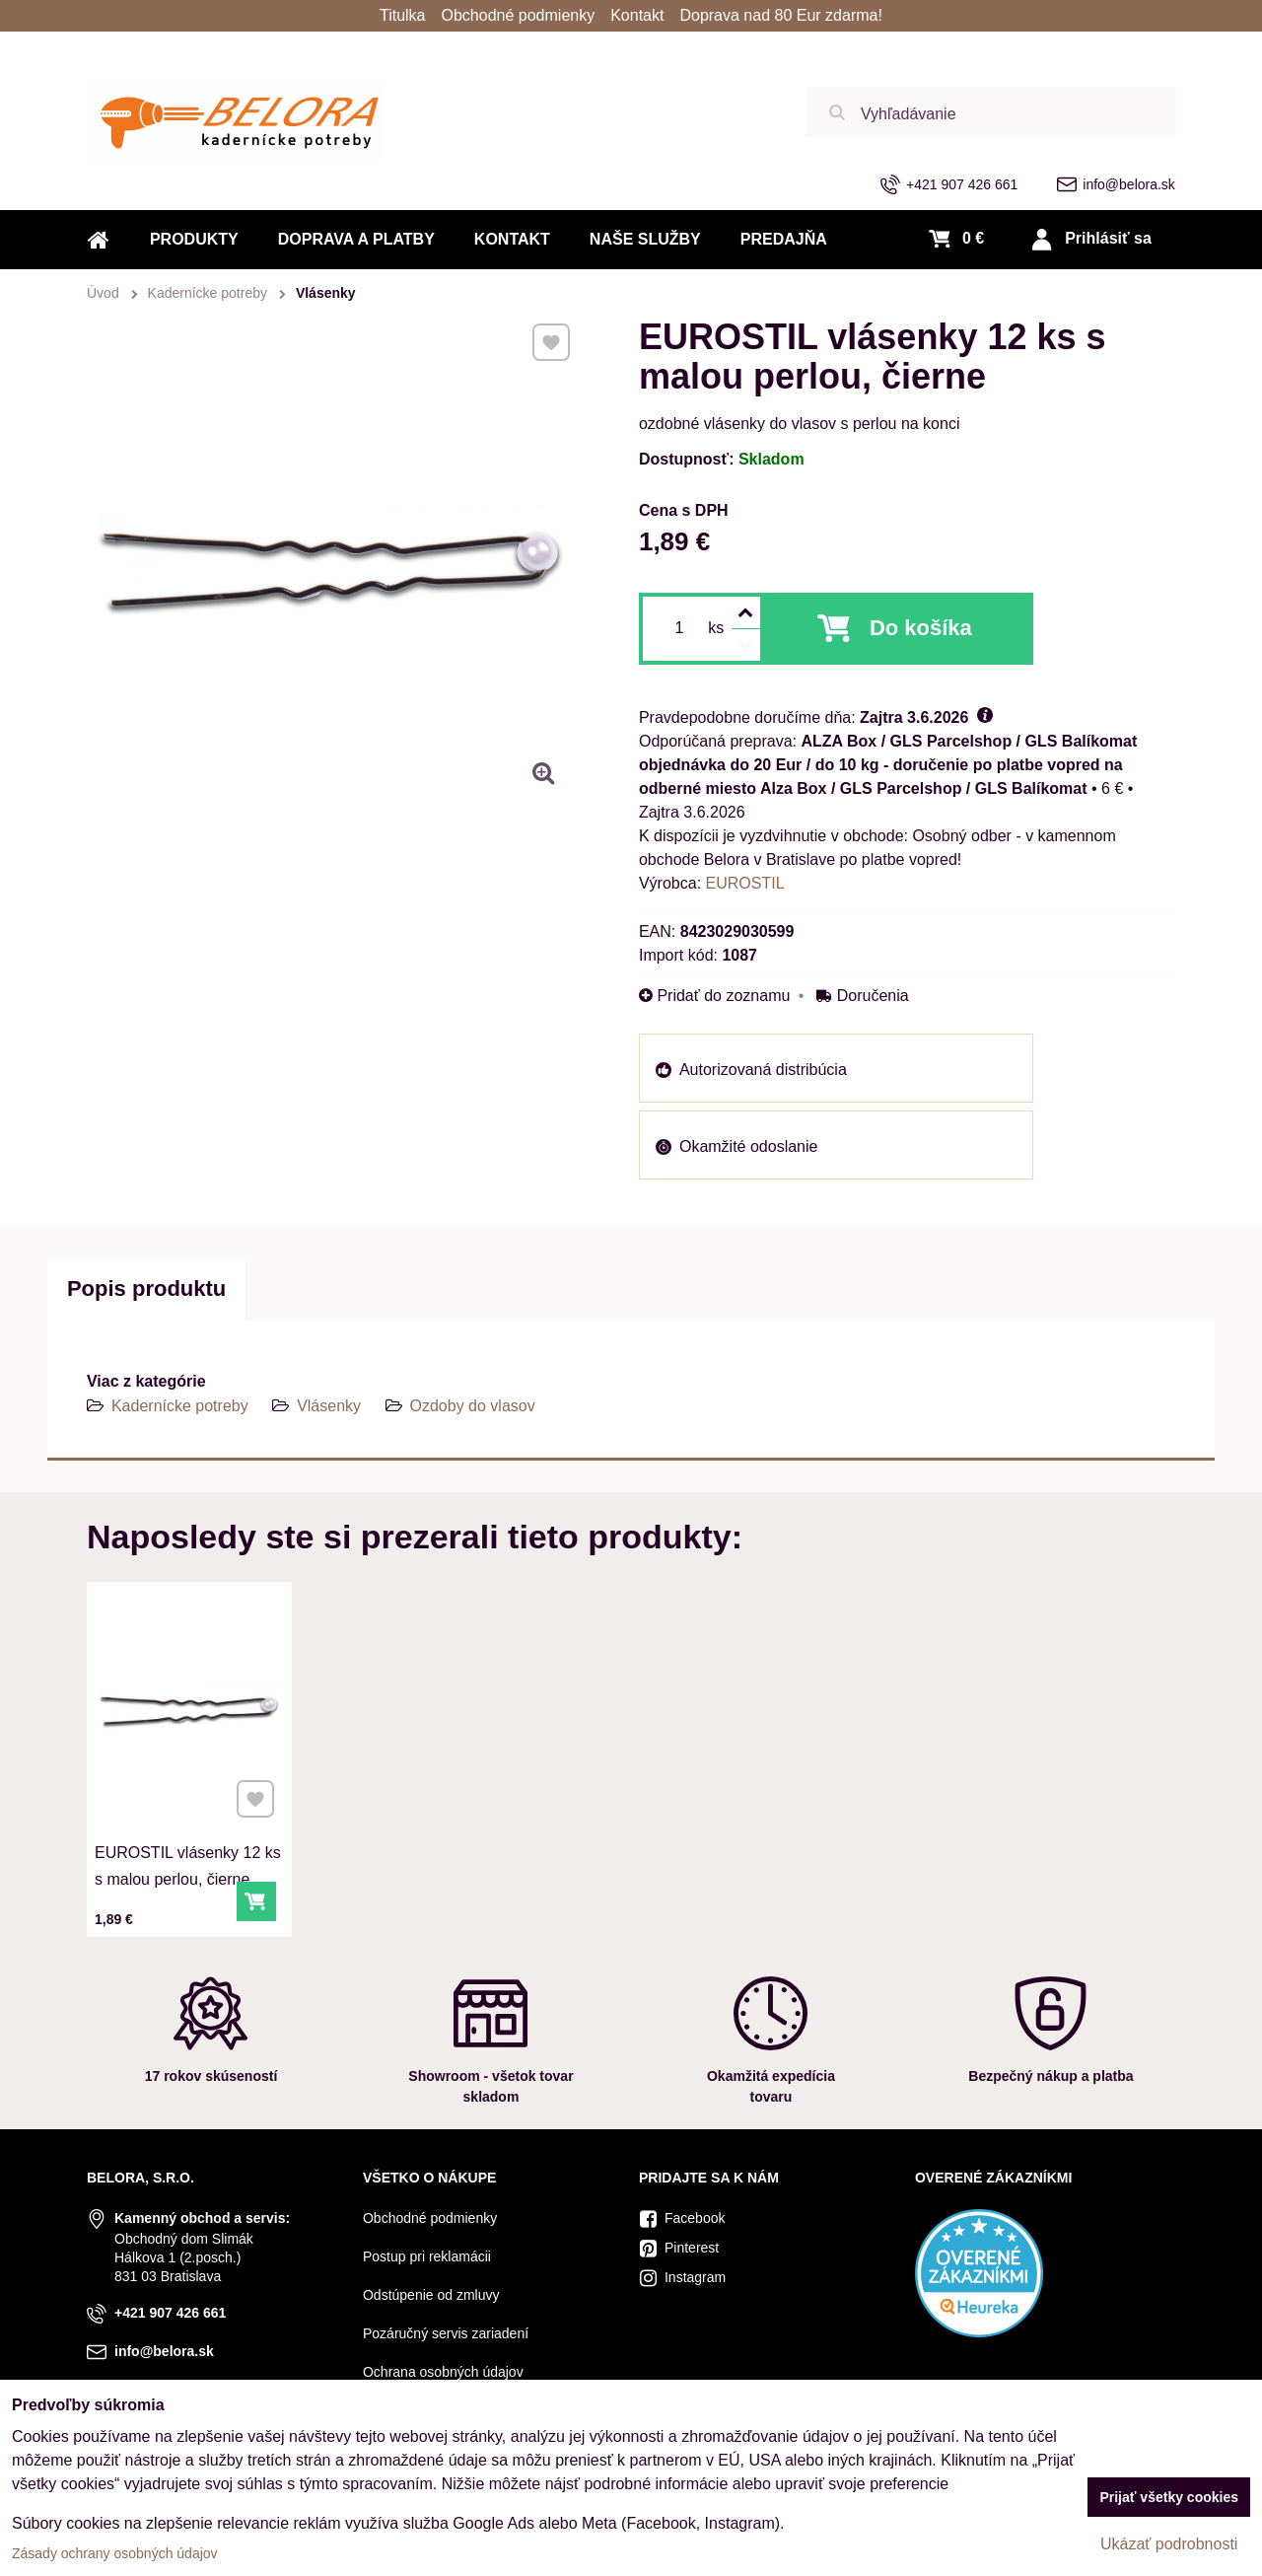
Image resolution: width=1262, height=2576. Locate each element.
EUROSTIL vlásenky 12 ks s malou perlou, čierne (188, 1855)
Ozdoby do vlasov (472, 1405)
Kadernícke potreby (179, 1405)
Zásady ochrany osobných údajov (115, 2553)
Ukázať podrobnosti (1168, 2544)
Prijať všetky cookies (1168, 2497)
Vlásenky (329, 1405)
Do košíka (921, 627)
